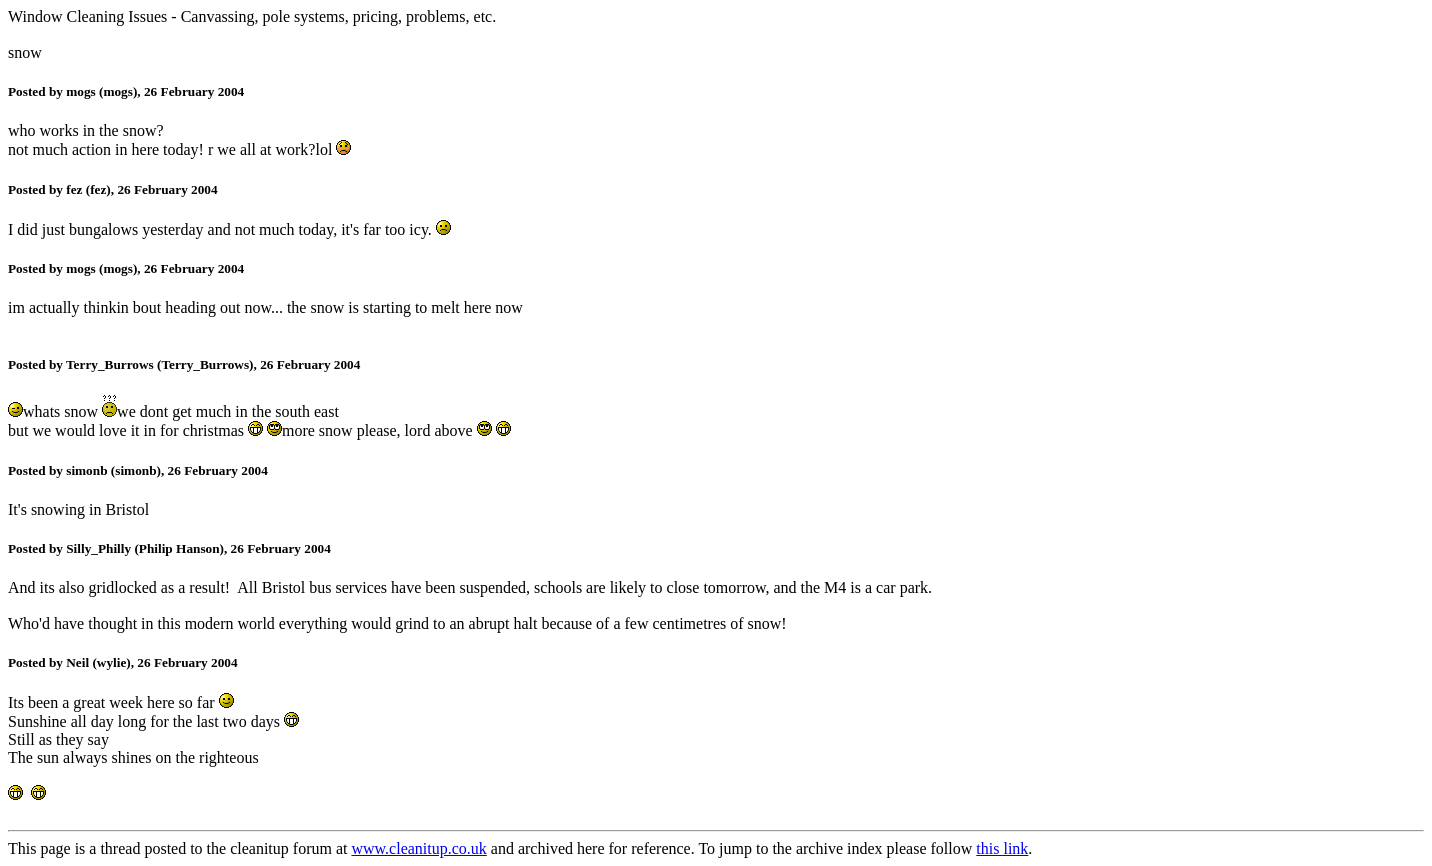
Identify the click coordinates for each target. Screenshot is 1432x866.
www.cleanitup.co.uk (418, 848)
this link (1002, 848)
